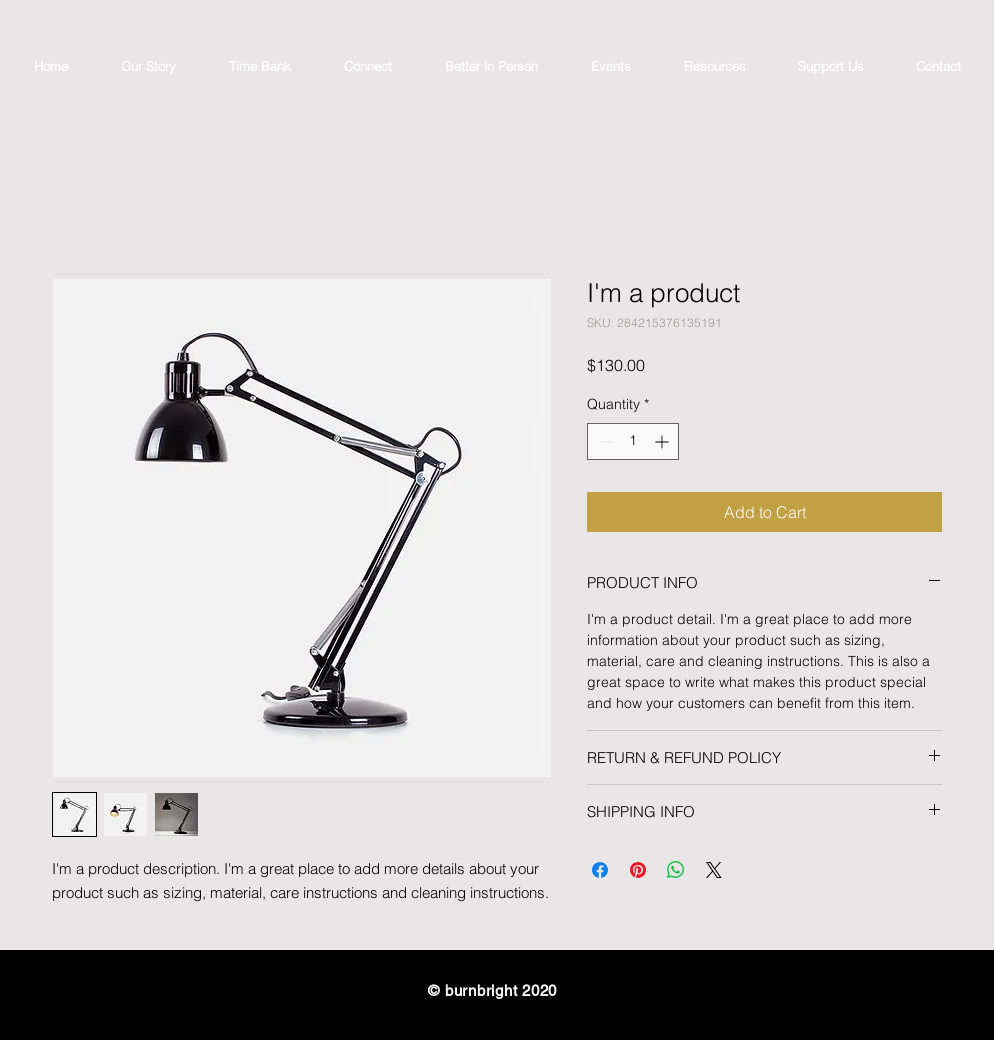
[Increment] (663, 441)
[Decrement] (602, 441)
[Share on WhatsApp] (676, 870)
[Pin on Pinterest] (638, 870)
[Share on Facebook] (600, 870)
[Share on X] (714, 870)
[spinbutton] (633, 441)
